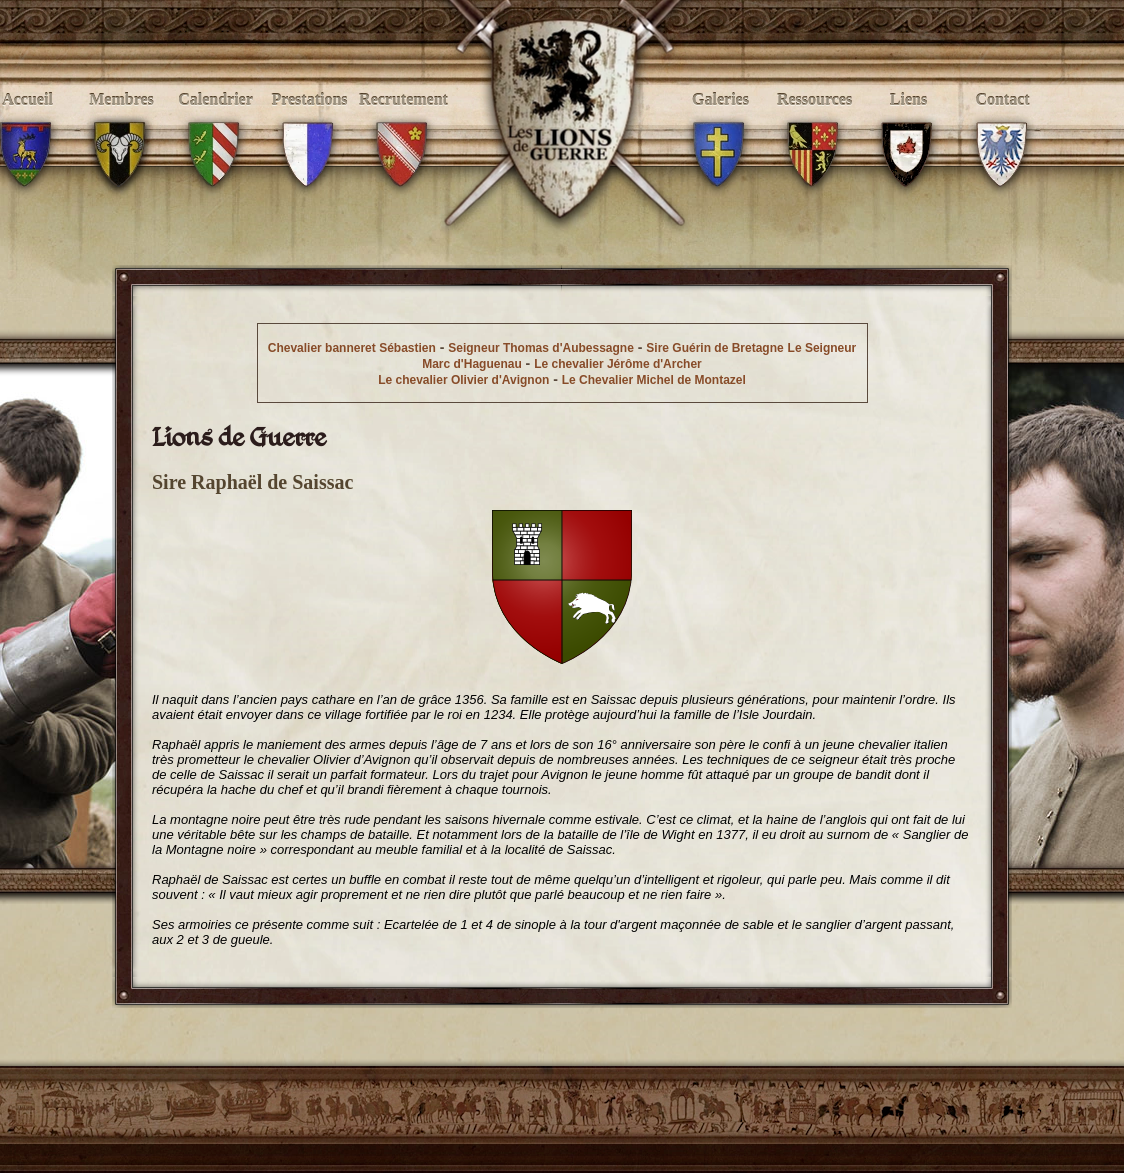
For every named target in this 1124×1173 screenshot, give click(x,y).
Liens (908, 121)
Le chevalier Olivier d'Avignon (463, 380)
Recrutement (403, 121)
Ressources (814, 121)
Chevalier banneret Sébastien (352, 348)
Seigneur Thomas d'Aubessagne (541, 348)
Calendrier (215, 121)
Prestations (309, 121)
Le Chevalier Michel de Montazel (654, 380)
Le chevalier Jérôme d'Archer (618, 364)
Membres (121, 121)
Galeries (720, 121)
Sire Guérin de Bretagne (714, 348)
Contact (1002, 121)
